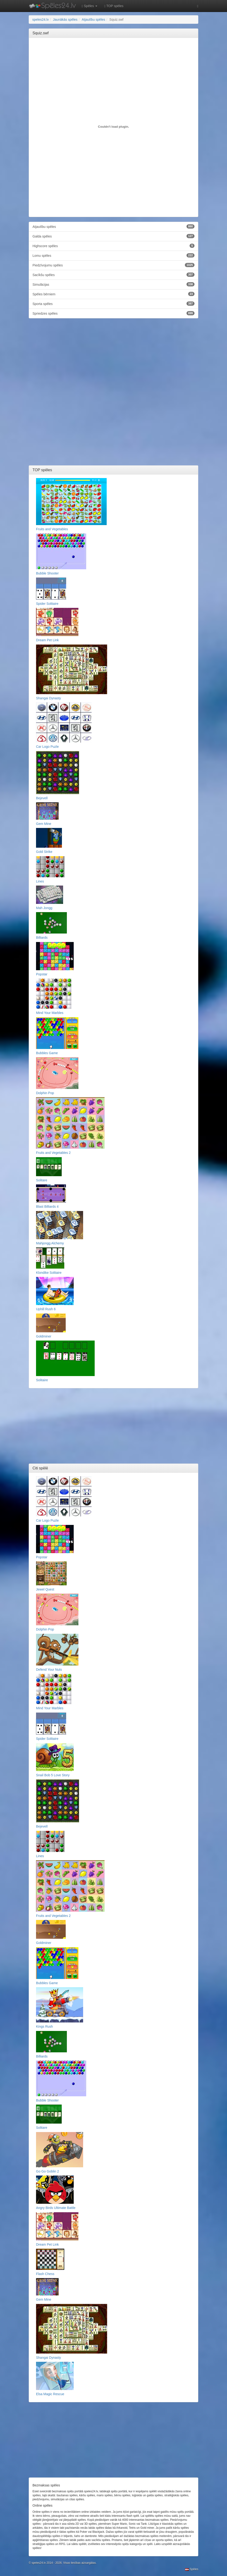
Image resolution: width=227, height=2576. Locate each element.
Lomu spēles (113, 255)
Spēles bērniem (113, 294)
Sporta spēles (113, 303)
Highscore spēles (113, 246)
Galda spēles (113, 236)
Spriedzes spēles (113, 313)
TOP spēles (113, 6)
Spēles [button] (89, 6)
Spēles (191, 2569)
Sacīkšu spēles (113, 275)
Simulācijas (113, 284)
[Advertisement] (118, 52)
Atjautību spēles (113, 226)
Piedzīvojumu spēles (113, 265)
